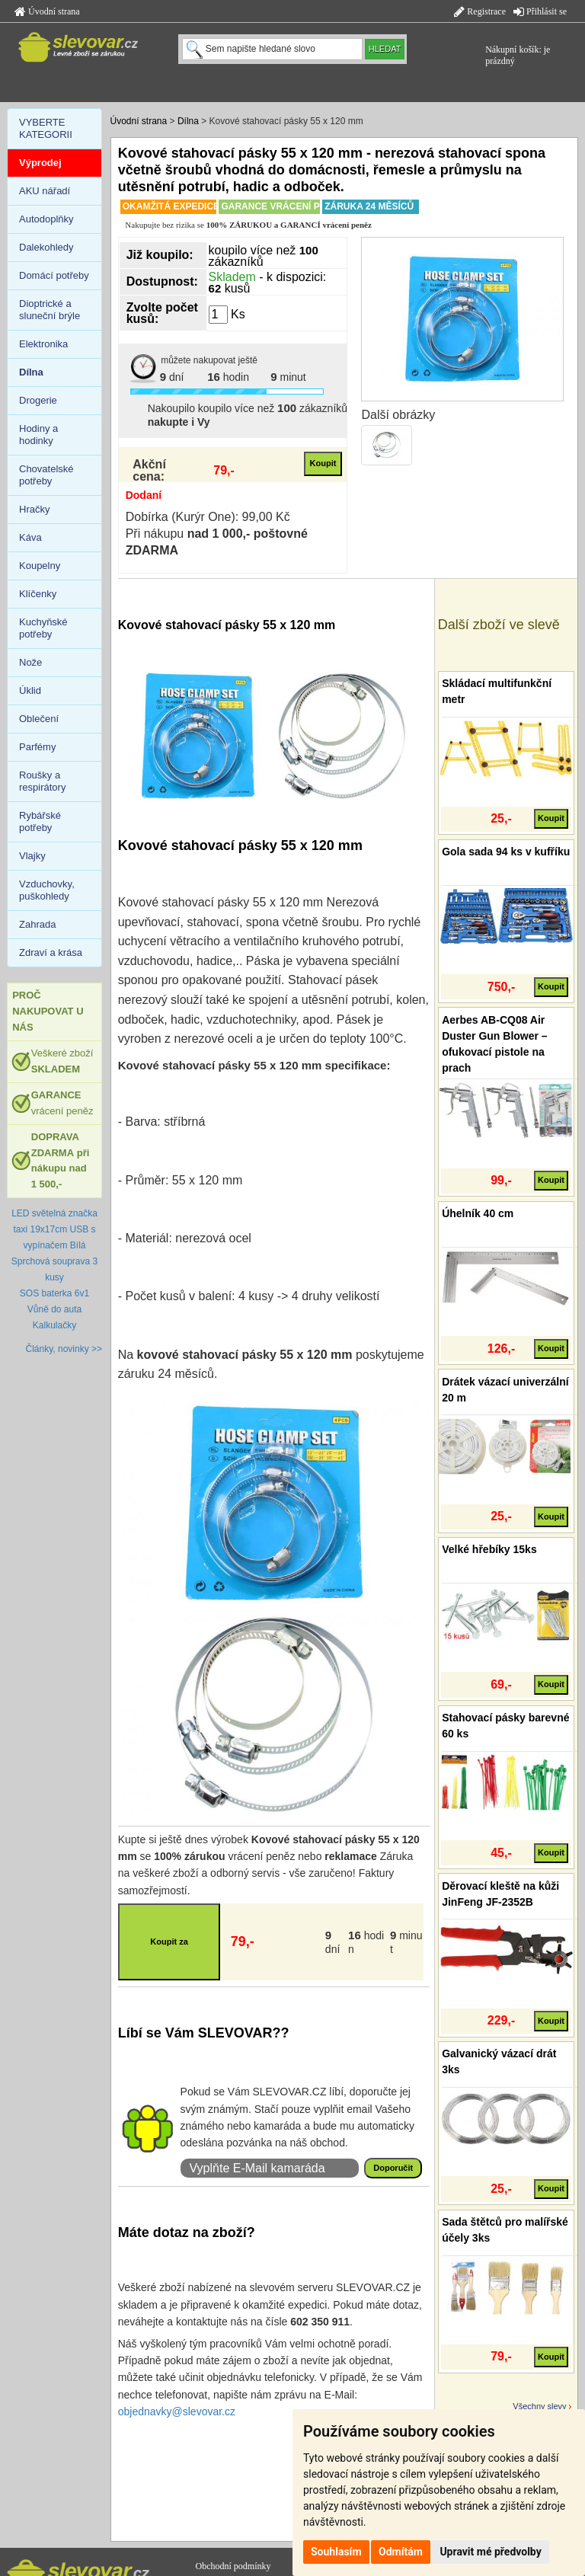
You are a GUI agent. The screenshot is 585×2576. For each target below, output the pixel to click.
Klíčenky (37, 593)
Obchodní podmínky (233, 2566)
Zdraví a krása (50, 952)
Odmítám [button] (401, 2552)
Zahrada (37, 924)
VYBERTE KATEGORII (45, 128)
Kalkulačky (54, 1325)
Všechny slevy (539, 2406)
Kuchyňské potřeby (43, 628)
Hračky (34, 509)
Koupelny (39, 565)
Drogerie (38, 400)
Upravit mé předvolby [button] (490, 2552)
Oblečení (39, 718)
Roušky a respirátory (42, 781)
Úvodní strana (47, 11)
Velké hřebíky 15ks (489, 1549)
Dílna (188, 121)
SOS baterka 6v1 (54, 1293)
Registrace (480, 11)
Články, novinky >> (64, 1349)
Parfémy (37, 747)
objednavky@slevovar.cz (176, 2411)
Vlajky (32, 855)
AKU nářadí (44, 191)
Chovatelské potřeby (46, 475)
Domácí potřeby (54, 275)
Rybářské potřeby (40, 821)
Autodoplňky (46, 219)
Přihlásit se (540, 11)
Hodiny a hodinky (38, 434)
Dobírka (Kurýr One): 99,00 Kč (208, 516)
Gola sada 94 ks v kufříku (506, 851)
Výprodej (40, 162)
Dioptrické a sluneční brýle (49, 309)
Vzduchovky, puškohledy (47, 890)
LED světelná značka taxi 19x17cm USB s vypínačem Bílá (54, 1229)
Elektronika (43, 344)
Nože (30, 662)
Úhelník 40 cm (477, 1213)
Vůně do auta (54, 1309)
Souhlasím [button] (336, 2552)
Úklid (30, 690)
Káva (30, 537)
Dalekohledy (46, 247)
